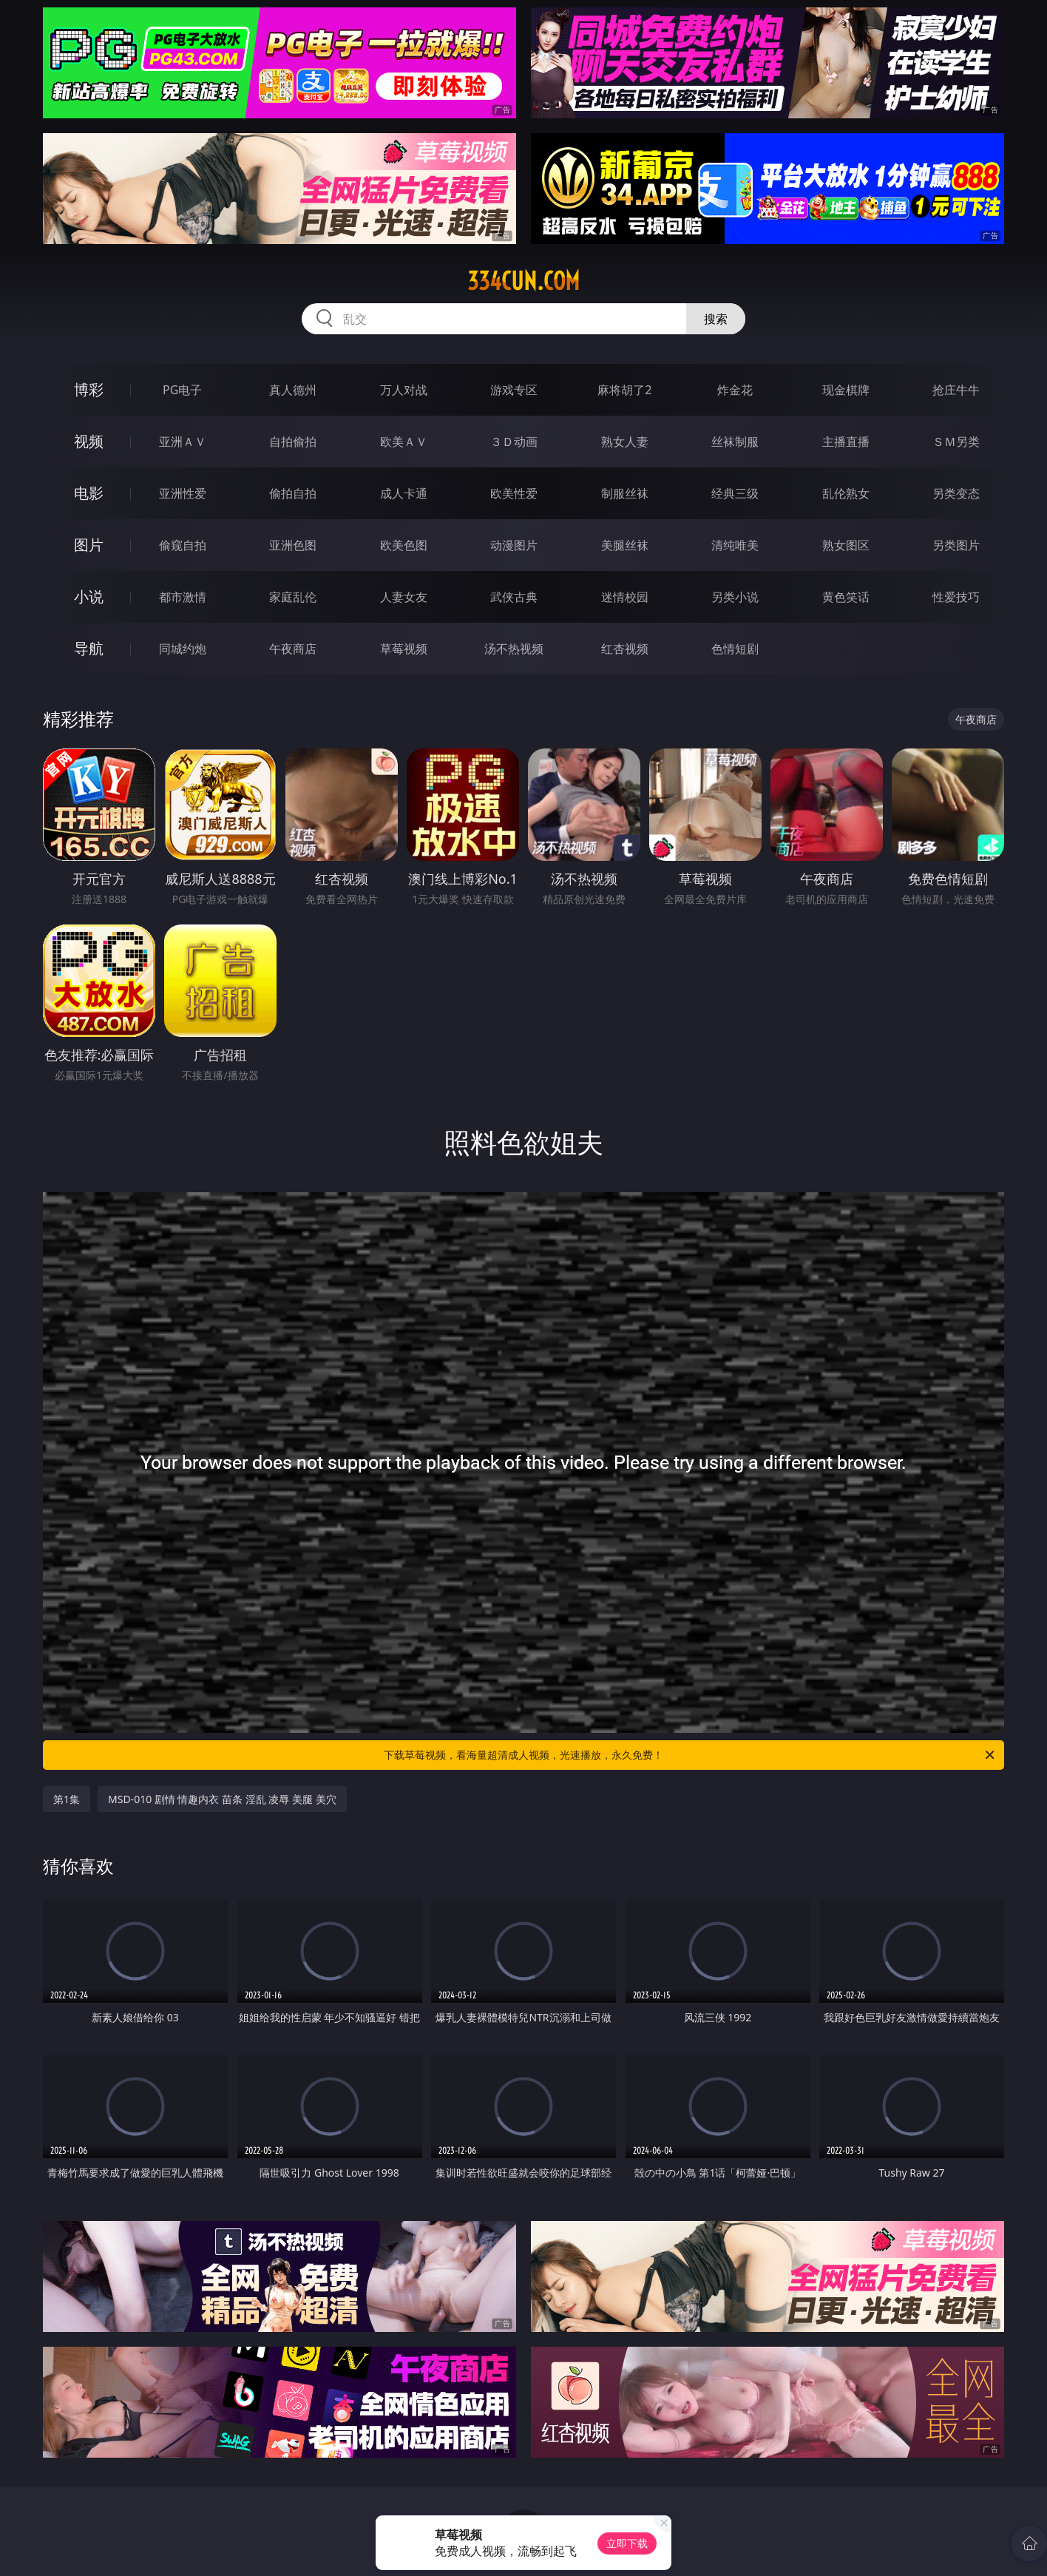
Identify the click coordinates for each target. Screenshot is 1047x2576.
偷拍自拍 (292, 493)
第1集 (66, 1799)
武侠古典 (514, 597)
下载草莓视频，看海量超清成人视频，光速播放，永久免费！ (690, 1755)
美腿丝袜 (624, 545)
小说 (89, 596)
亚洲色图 (292, 545)
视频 (89, 441)
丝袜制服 (735, 441)
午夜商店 (292, 648)
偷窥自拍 (182, 545)
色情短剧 (735, 648)
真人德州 (292, 390)
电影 (89, 493)
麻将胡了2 (624, 390)
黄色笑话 (846, 597)
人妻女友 (403, 597)
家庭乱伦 (292, 597)
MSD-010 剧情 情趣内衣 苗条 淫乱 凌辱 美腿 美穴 (222, 1799)
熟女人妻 (624, 441)
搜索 (716, 319)
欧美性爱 (514, 493)
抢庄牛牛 (956, 390)
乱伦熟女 (846, 493)
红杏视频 (624, 648)
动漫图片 (514, 545)
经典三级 (735, 493)
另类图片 (956, 545)
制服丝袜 (624, 493)
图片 (89, 545)
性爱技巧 (956, 597)
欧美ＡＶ (403, 441)
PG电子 (182, 390)
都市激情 (182, 597)
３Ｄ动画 (514, 441)
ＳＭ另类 (956, 441)
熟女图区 (846, 545)
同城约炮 (182, 648)
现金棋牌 (846, 390)
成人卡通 (403, 493)
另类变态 (956, 493)
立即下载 (627, 2543)
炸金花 (735, 390)
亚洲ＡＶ (182, 441)
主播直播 (846, 441)
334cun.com (523, 281)
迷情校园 (624, 597)
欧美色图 (403, 545)
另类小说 (735, 597)
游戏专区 (514, 390)
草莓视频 (403, 648)
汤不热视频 (513, 648)
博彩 (89, 389)
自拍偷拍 (292, 441)
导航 (89, 648)
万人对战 (403, 390)
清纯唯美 (735, 545)
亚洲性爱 (182, 493)
